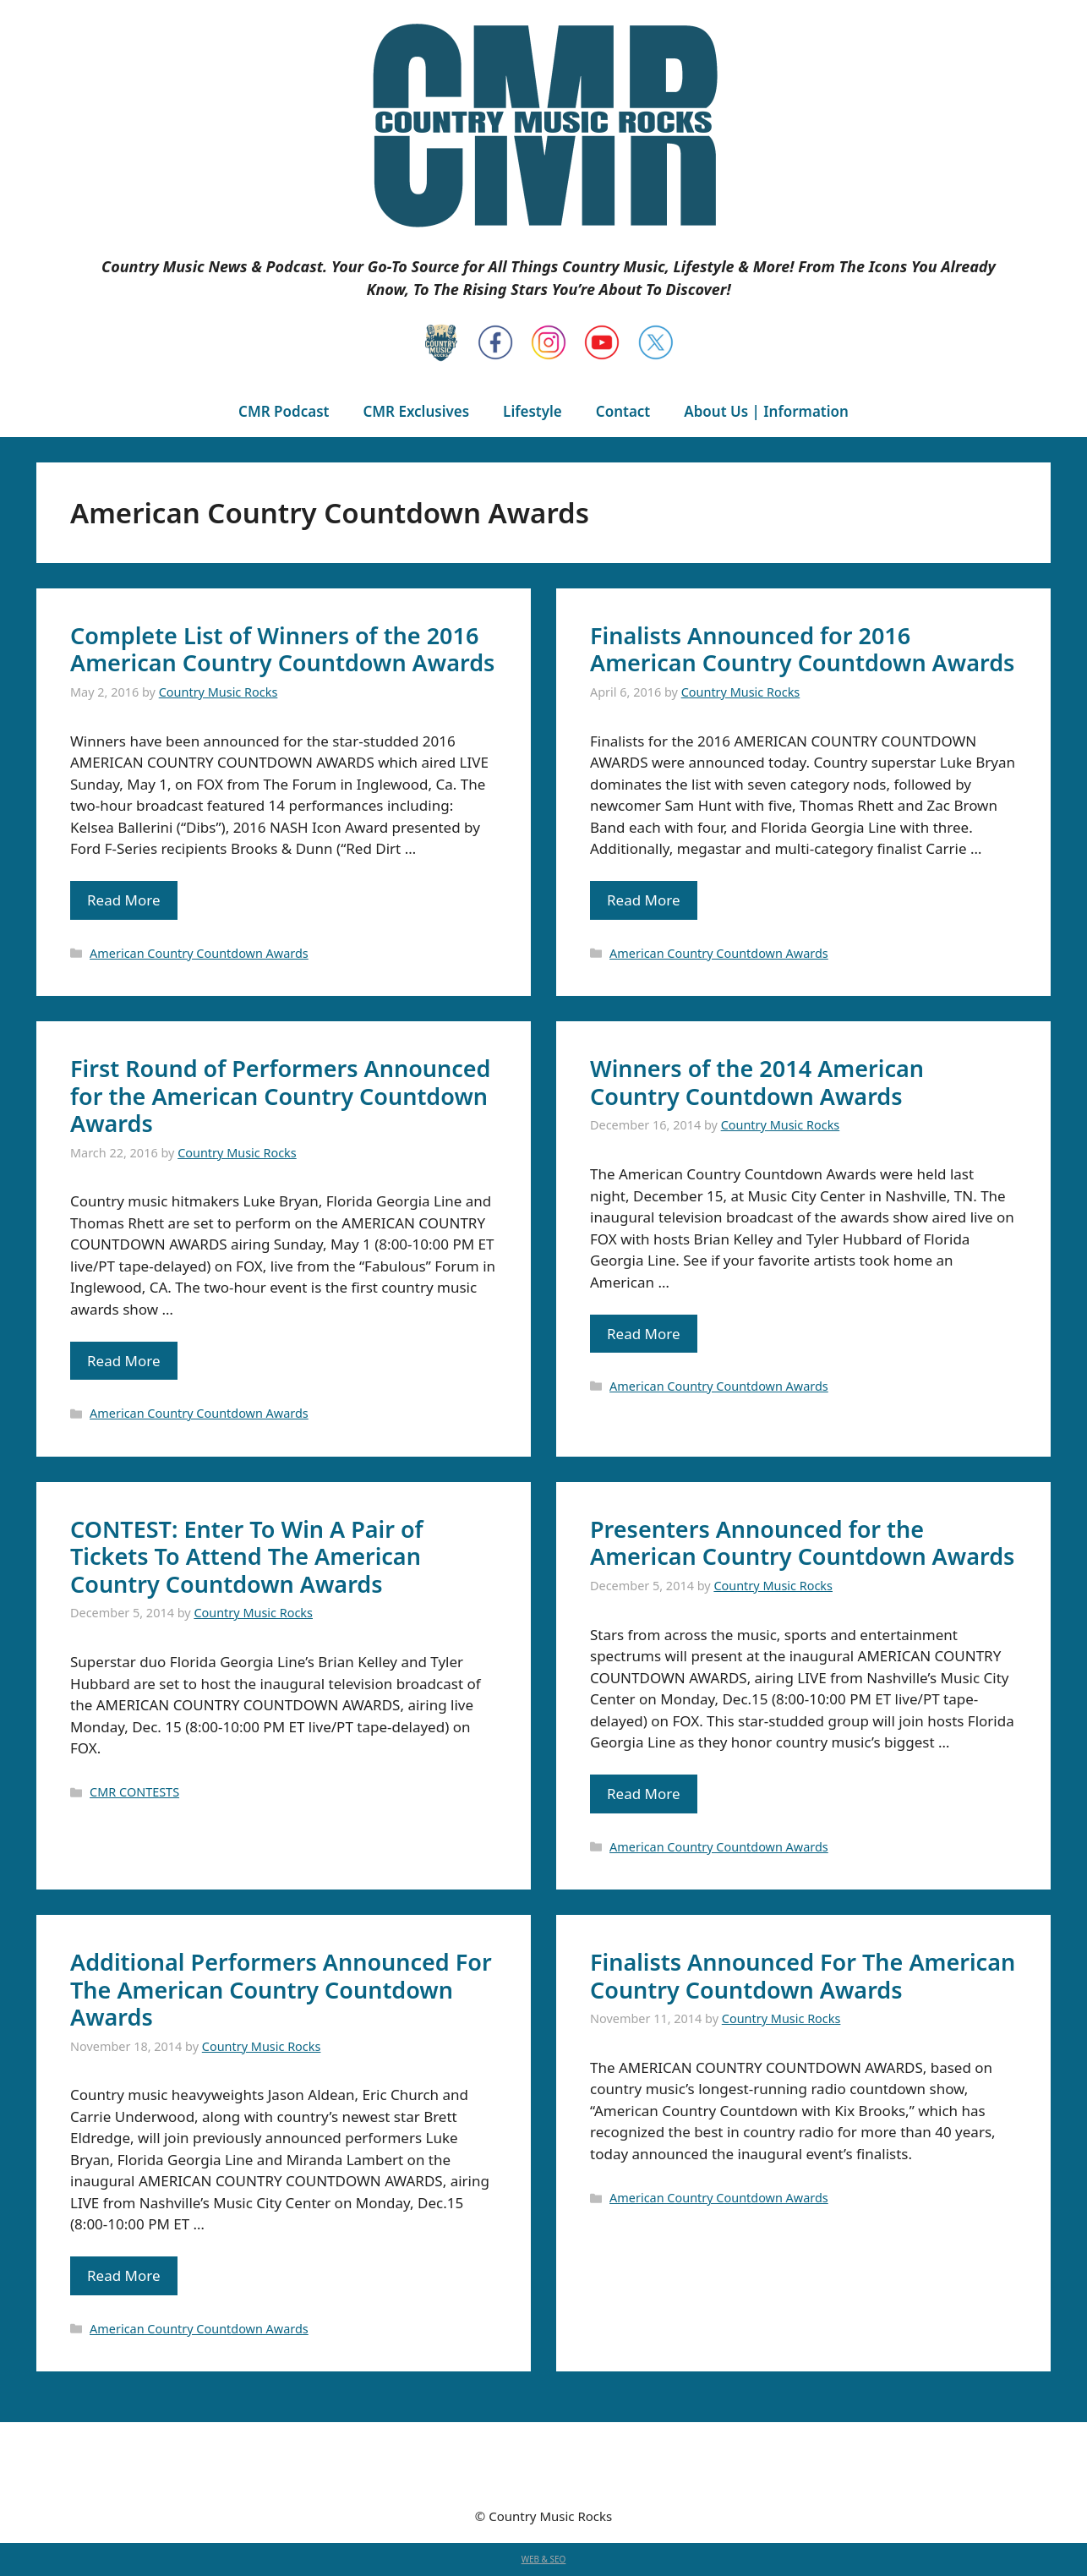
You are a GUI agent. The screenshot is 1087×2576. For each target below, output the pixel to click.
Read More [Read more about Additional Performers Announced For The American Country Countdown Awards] (124, 2275)
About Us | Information (766, 411)
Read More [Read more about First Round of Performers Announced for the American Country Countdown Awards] (124, 1360)
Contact (623, 411)
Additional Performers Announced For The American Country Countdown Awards (281, 1989)
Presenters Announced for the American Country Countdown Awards (802, 1542)
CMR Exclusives (416, 411)
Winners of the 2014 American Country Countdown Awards (757, 1082)
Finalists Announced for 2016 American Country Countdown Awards (802, 649)
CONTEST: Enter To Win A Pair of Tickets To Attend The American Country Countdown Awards (246, 1556)
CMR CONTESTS (134, 1792)
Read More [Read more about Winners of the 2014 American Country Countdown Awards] (643, 1333)
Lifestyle (532, 411)
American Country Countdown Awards (199, 953)
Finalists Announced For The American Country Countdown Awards (802, 1975)
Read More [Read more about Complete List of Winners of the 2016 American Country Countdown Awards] (124, 900)
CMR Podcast (283, 411)
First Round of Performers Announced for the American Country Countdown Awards (280, 1096)
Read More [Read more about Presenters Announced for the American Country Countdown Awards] (643, 1793)
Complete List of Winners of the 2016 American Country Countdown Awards (282, 649)
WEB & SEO (544, 2559)
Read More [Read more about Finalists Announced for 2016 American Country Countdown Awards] (643, 900)
